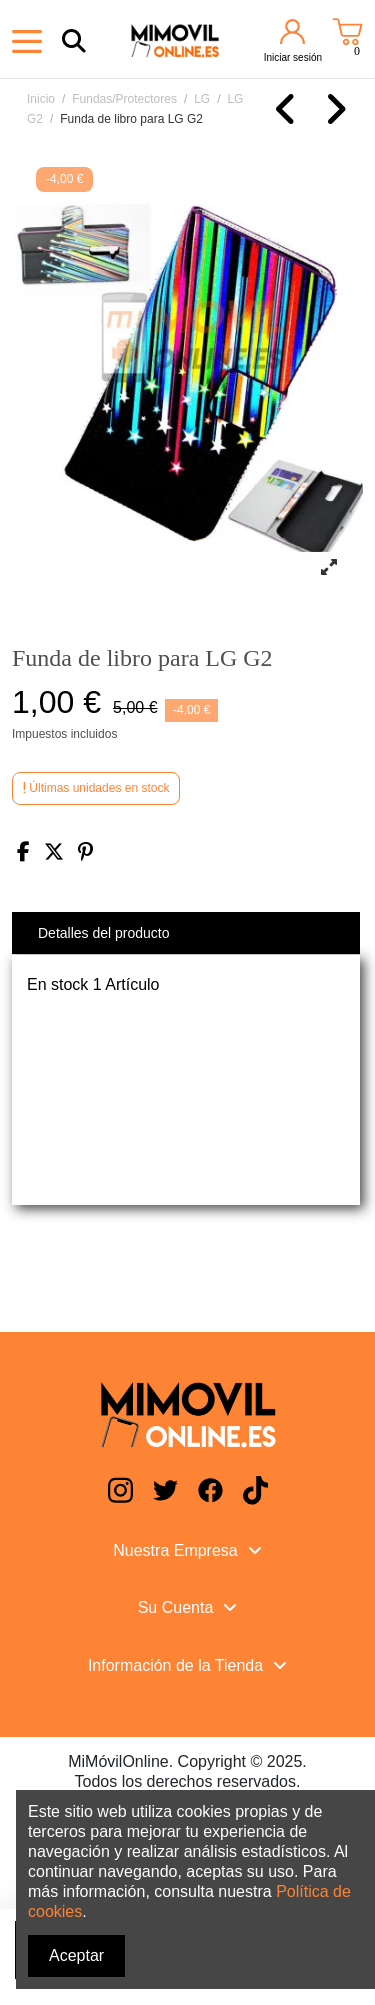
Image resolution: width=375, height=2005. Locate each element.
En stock (57, 984)
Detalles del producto (104, 933)
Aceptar (76, 1955)
